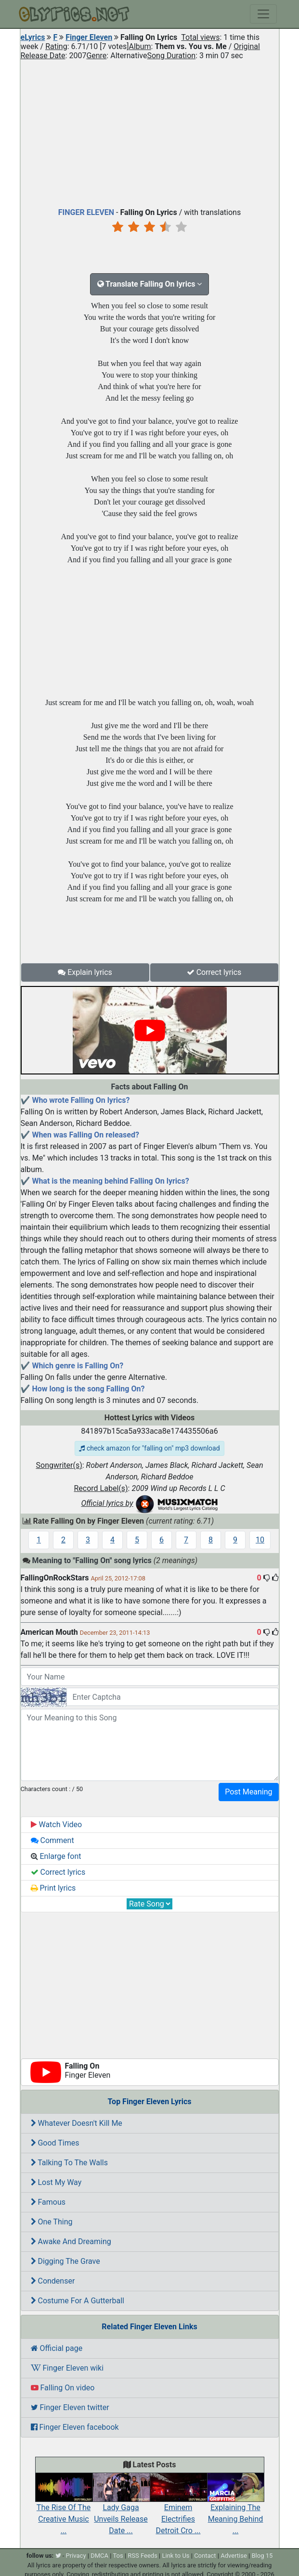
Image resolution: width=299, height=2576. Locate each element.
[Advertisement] (150, 131)
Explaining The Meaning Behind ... (235, 2508)
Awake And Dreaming (71, 2241)
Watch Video (56, 1824)
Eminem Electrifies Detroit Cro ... (178, 2508)
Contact (205, 2555)
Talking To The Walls (69, 2162)
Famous (48, 2202)
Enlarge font (56, 1856)
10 (260, 1539)
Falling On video (63, 2387)
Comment (52, 1840)
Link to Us (175, 2555)
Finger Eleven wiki (67, 2368)
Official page (57, 2348)
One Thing (52, 2221)
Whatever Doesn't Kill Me (76, 2123)
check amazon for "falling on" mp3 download (149, 1448)
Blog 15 (262, 2555)
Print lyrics (53, 1888)
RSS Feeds (142, 2555)
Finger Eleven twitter (70, 2407)
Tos (118, 2555)
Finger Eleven (88, 37)
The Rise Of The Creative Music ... (63, 2508)
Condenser (53, 2281)
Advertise (234, 2555)
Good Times (55, 2142)
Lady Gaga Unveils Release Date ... (121, 2508)
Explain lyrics (85, 972)
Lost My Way (56, 2182)
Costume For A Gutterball (77, 2300)
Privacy (76, 2555)
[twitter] (58, 2555)
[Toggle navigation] (263, 14)
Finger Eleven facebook (75, 2427)
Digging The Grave (65, 2261)
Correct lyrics (214, 972)
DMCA (99, 2555)
